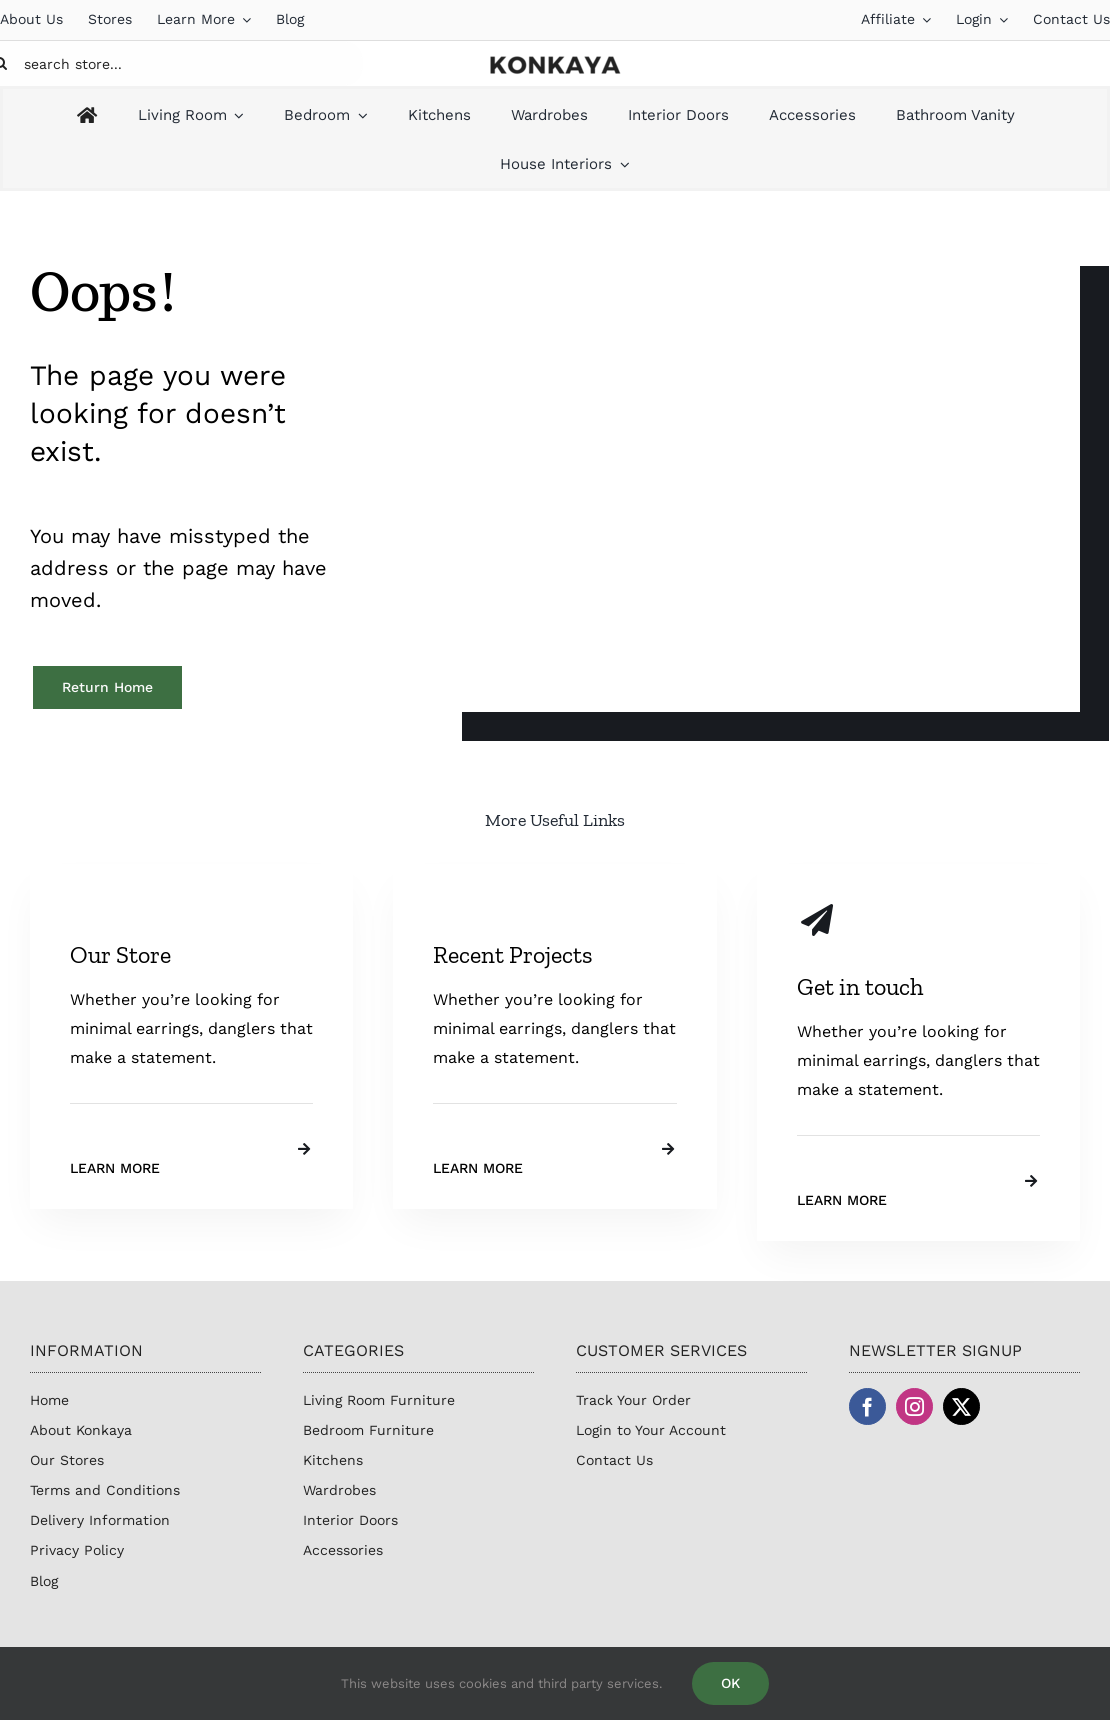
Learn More (115, 1168)
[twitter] (961, 1406)
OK (730, 1683)
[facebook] (867, 1406)
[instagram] (914, 1406)
